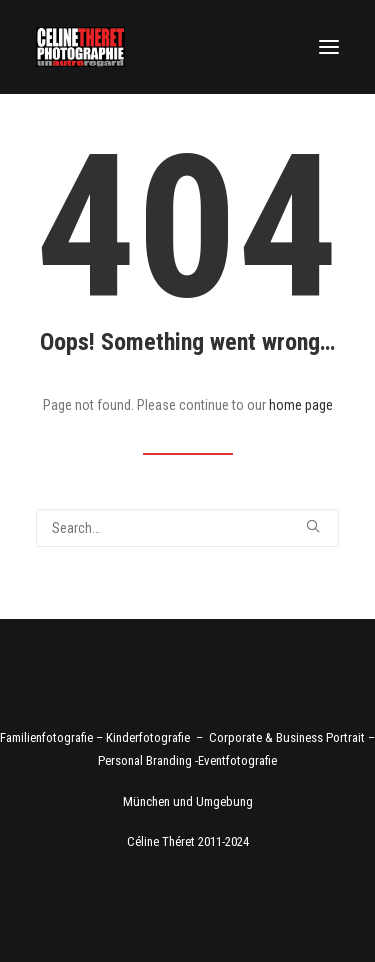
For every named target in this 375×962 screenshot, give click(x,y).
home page (301, 405)
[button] (329, 47)
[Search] (187, 528)
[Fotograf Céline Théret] (80, 47)
